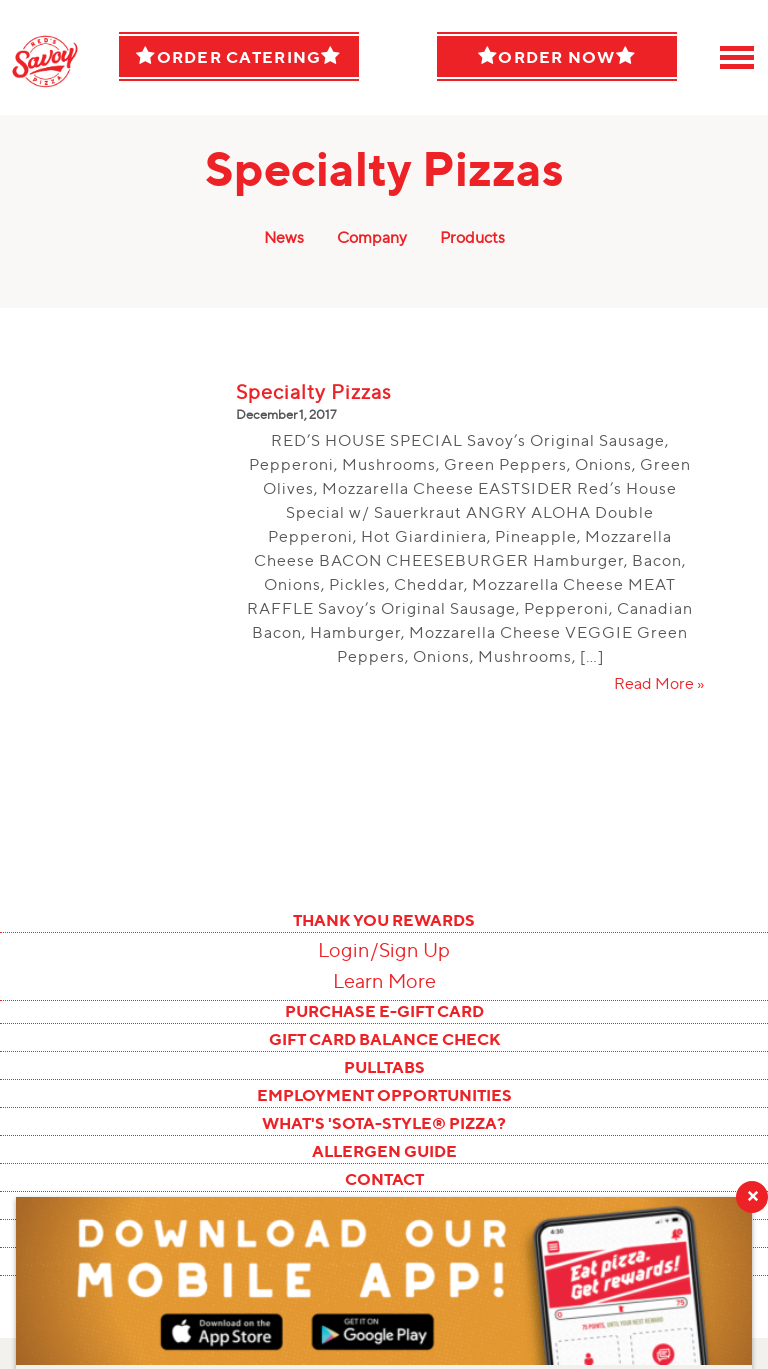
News (284, 237)
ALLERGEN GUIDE (384, 1151)
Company (372, 237)
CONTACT (384, 1179)
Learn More (384, 981)
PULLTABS (384, 1067)
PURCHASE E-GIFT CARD (384, 1011)
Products (472, 237)
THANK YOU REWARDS (384, 920)
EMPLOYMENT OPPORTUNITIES (384, 1095)
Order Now (557, 56)
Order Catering (238, 56)
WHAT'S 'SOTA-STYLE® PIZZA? (384, 1123)
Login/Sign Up (384, 950)
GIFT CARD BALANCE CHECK (384, 1039)
